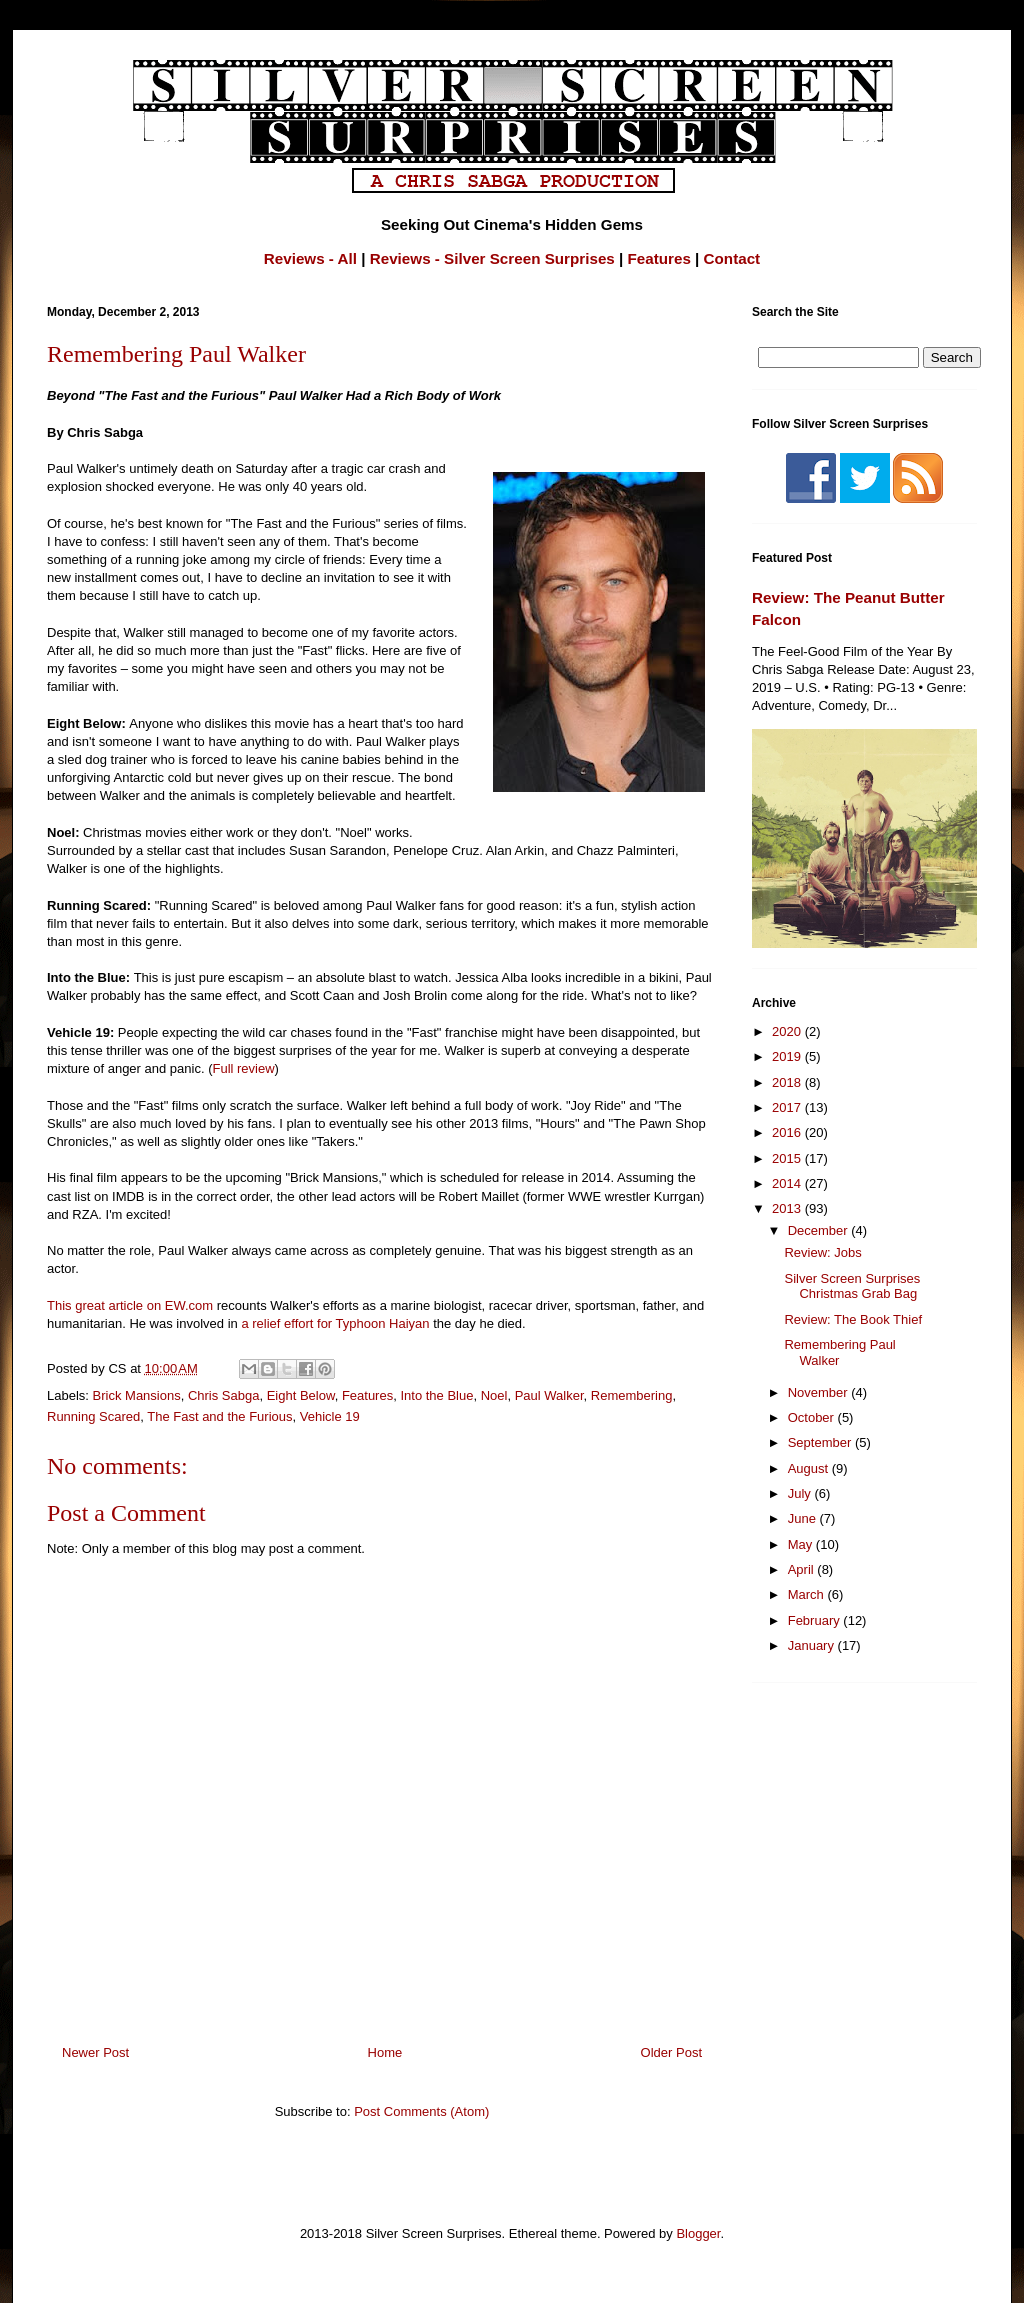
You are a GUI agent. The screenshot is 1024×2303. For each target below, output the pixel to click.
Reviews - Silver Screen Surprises (492, 258)
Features (659, 258)
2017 (788, 1107)
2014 (788, 1183)
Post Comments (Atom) (421, 2111)
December (820, 1230)
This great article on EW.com (130, 1305)
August (810, 1468)
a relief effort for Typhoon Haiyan (335, 1323)
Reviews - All (310, 258)
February (816, 1620)
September (821, 1442)
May (802, 1544)
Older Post (671, 2052)
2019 (788, 1056)
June (804, 1518)
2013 (788, 1208)
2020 (788, 1031)
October (813, 1417)
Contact (732, 258)
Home (385, 2052)
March (808, 1594)
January (813, 1645)
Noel (494, 1395)
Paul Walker (549, 1395)
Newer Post (95, 2052)
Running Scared (93, 1416)
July (801, 1493)
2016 (788, 1132)
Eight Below (301, 1395)
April (803, 1569)
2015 (788, 1158)
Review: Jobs (822, 1252)
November (820, 1392)
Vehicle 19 (330, 1416)
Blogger (698, 2233)
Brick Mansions (137, 1395)
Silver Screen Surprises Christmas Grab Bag (852, 1286)
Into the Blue (436, 1395)
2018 (788, 1082)
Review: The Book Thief (853, 1319)
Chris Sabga (224, 1395)
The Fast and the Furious (219, 1416)
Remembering (632, 1395)
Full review (243, 1068)
